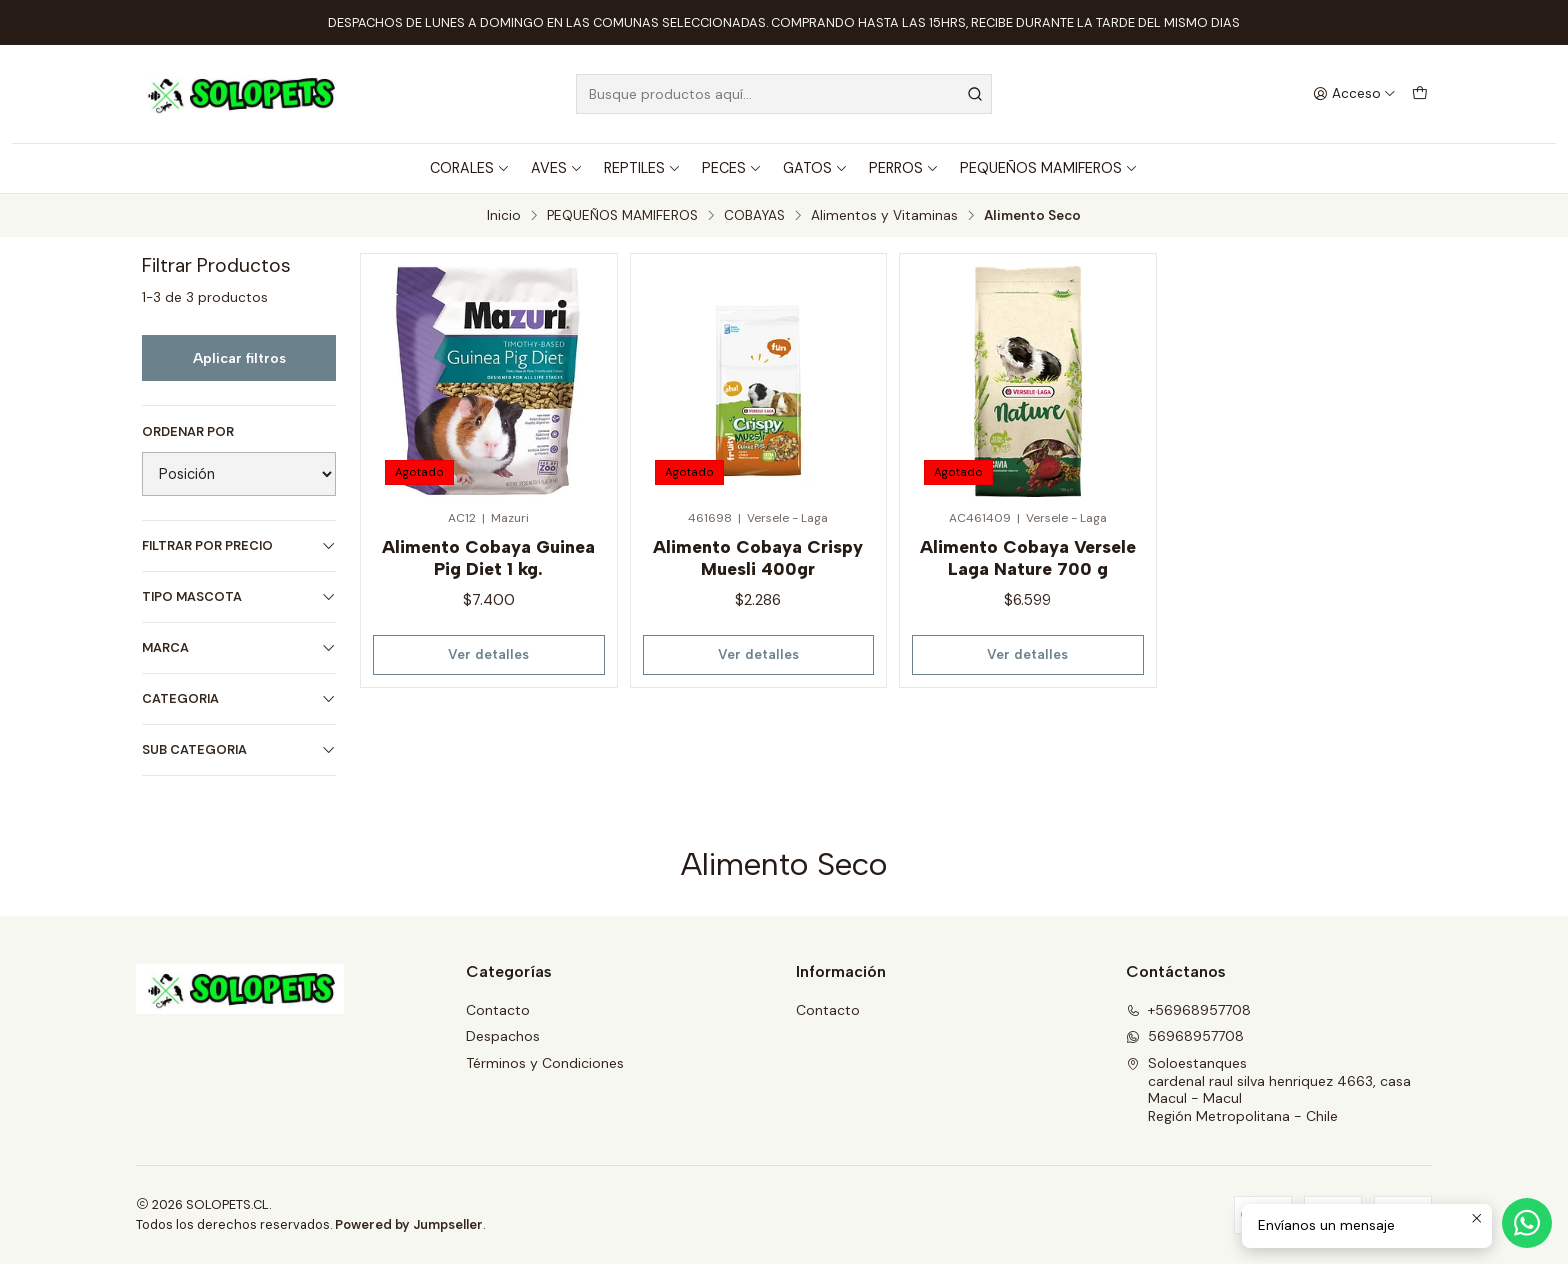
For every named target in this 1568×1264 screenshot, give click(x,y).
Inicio (504, 216)
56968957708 (1185, 1036)
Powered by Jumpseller (409, 1224)
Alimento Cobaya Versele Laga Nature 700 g (1028, 557)
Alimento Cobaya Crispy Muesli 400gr (758, 557)
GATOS (815, 168)
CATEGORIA (239, 698)
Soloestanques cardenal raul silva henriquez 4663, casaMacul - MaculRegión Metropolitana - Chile (1268, 1089)
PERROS (904, 168)
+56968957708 (1188, 1010)
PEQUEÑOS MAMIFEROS (1049, 168)
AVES (557, 168)
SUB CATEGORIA (239, 749)
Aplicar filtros (239, 358)
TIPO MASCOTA (239, 596)
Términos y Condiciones (545, 1063)
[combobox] (784, 94)
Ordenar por (188, 432)
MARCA (239, 647)
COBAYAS (754, 216)
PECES (732, 168)
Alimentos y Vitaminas (884, 216)
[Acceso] (1354, 94)
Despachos (503, 1036)
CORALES (470, 168)
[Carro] (1420, 94)
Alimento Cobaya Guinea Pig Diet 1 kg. (488, 557)
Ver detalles (488, 654)
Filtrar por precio (239, 545)
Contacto (498, 1010)
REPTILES (642, 168)
